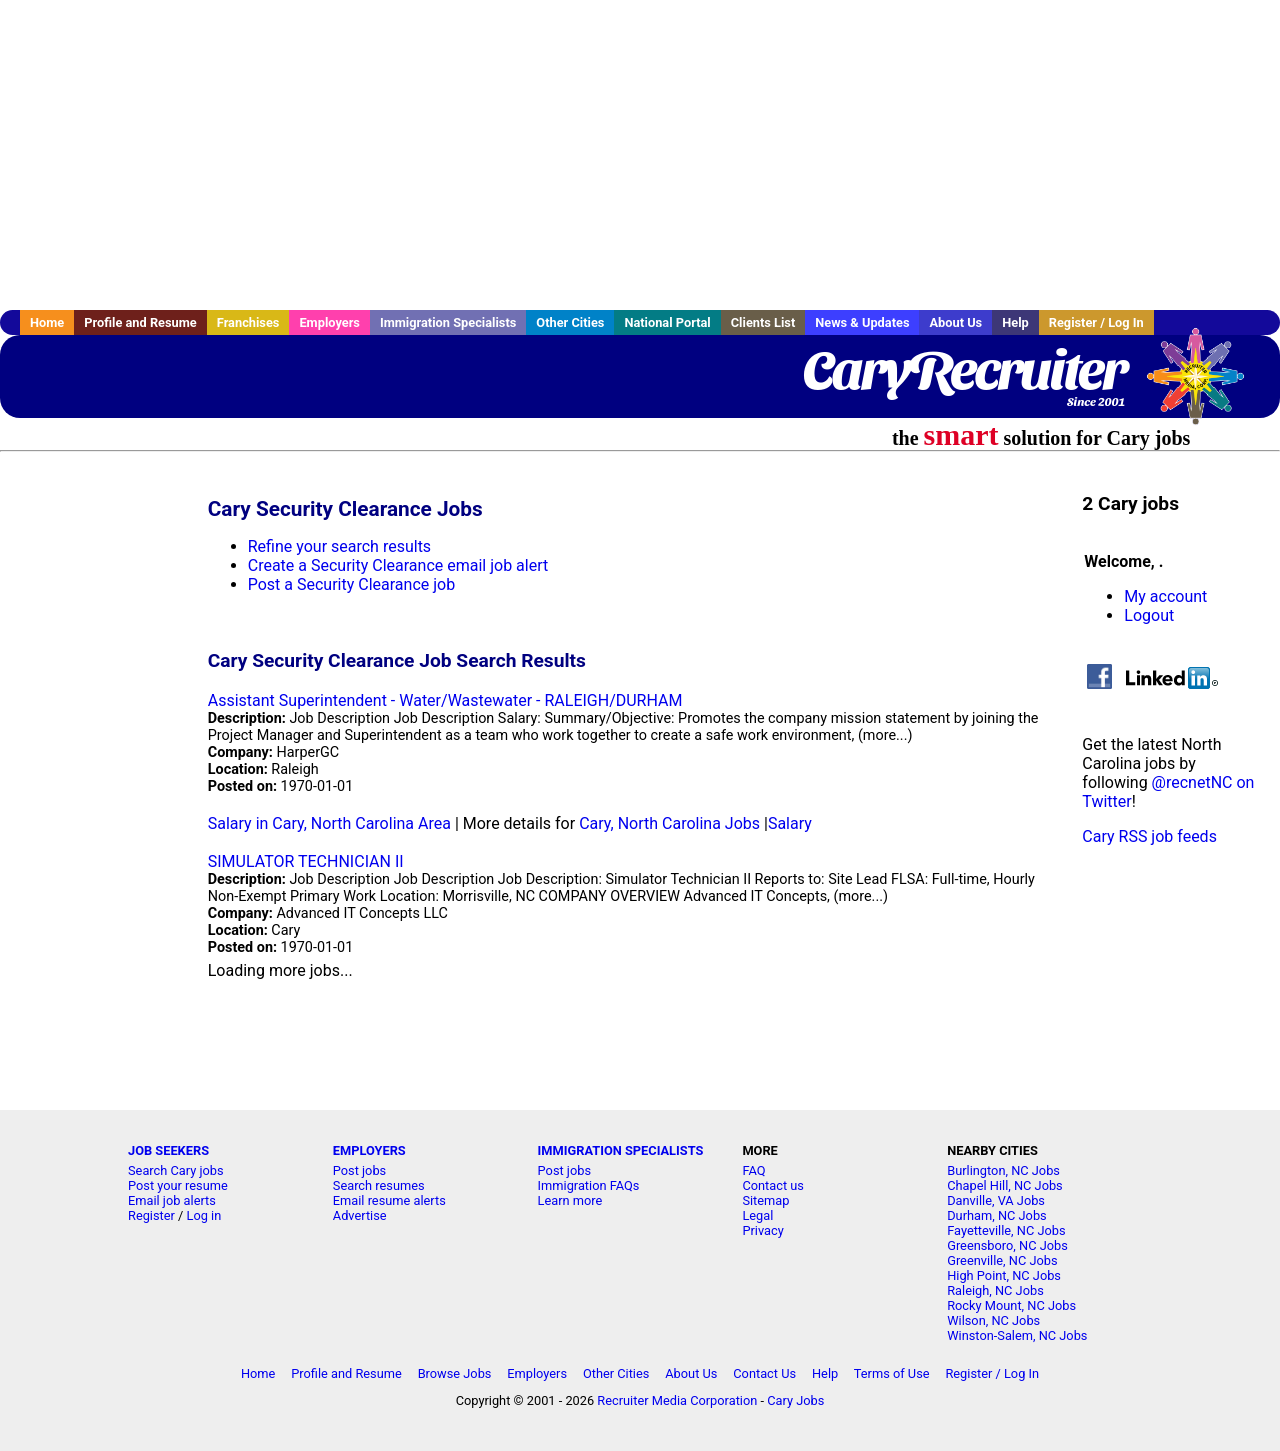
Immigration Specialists (448, 322)
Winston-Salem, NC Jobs (1017, 1335)
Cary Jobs (795, 1400)
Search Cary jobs (176, 1170)
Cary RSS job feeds (1149, 836)
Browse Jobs (455, 1373)
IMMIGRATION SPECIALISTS (621, 1150)
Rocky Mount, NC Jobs (1011, 1305)
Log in (204, 1215)
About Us (955, 322)
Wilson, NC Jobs (993, 1320)
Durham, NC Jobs (997, 1215)
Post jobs (359, 1170)
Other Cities (570, 322)
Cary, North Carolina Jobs (669, 823)
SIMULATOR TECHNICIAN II (306, 861)
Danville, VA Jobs (996, 1200)
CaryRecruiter (964, 370)
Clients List (763, 322)
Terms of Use (892, 1373)
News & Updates (862, 322)
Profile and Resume (140, 322)
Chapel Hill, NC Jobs (1005, 1185)
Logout (1149, 615)
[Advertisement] (640, 155)
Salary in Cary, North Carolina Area (329, 823)
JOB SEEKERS (168, 1150)
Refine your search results (339, 546)
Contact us (773, 1185)
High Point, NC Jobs (1004, 1275)
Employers (329, 322)
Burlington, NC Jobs (1003, 1170)
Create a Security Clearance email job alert (398, 565)
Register (151, 1215)
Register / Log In (1096, 322)
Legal (757, 1215)
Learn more (570, 1200)
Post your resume (178, 1185)
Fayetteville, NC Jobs (1006, 1230)
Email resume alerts (389, 1200)
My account (1165, 596)
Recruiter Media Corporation (677, 1400)
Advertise (360, 1215)
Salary (790, 823)
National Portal (667, 322)
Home (47, 322)
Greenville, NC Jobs (1002, 1260)
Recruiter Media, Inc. (1205, 386)
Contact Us (764, 1373)
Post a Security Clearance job (351, 584)
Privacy (762, 1230)
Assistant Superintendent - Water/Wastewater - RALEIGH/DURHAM (445, 700)
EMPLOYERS (369, 1150)
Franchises (248, 322)
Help (1015, 322)
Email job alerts (172, 1200)
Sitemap (765, 1200)
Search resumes (379, 1185)
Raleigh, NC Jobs (995, 1290)
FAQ (753, 1170)
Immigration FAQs (589, 1185)
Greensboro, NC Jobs (1007, 1245)
